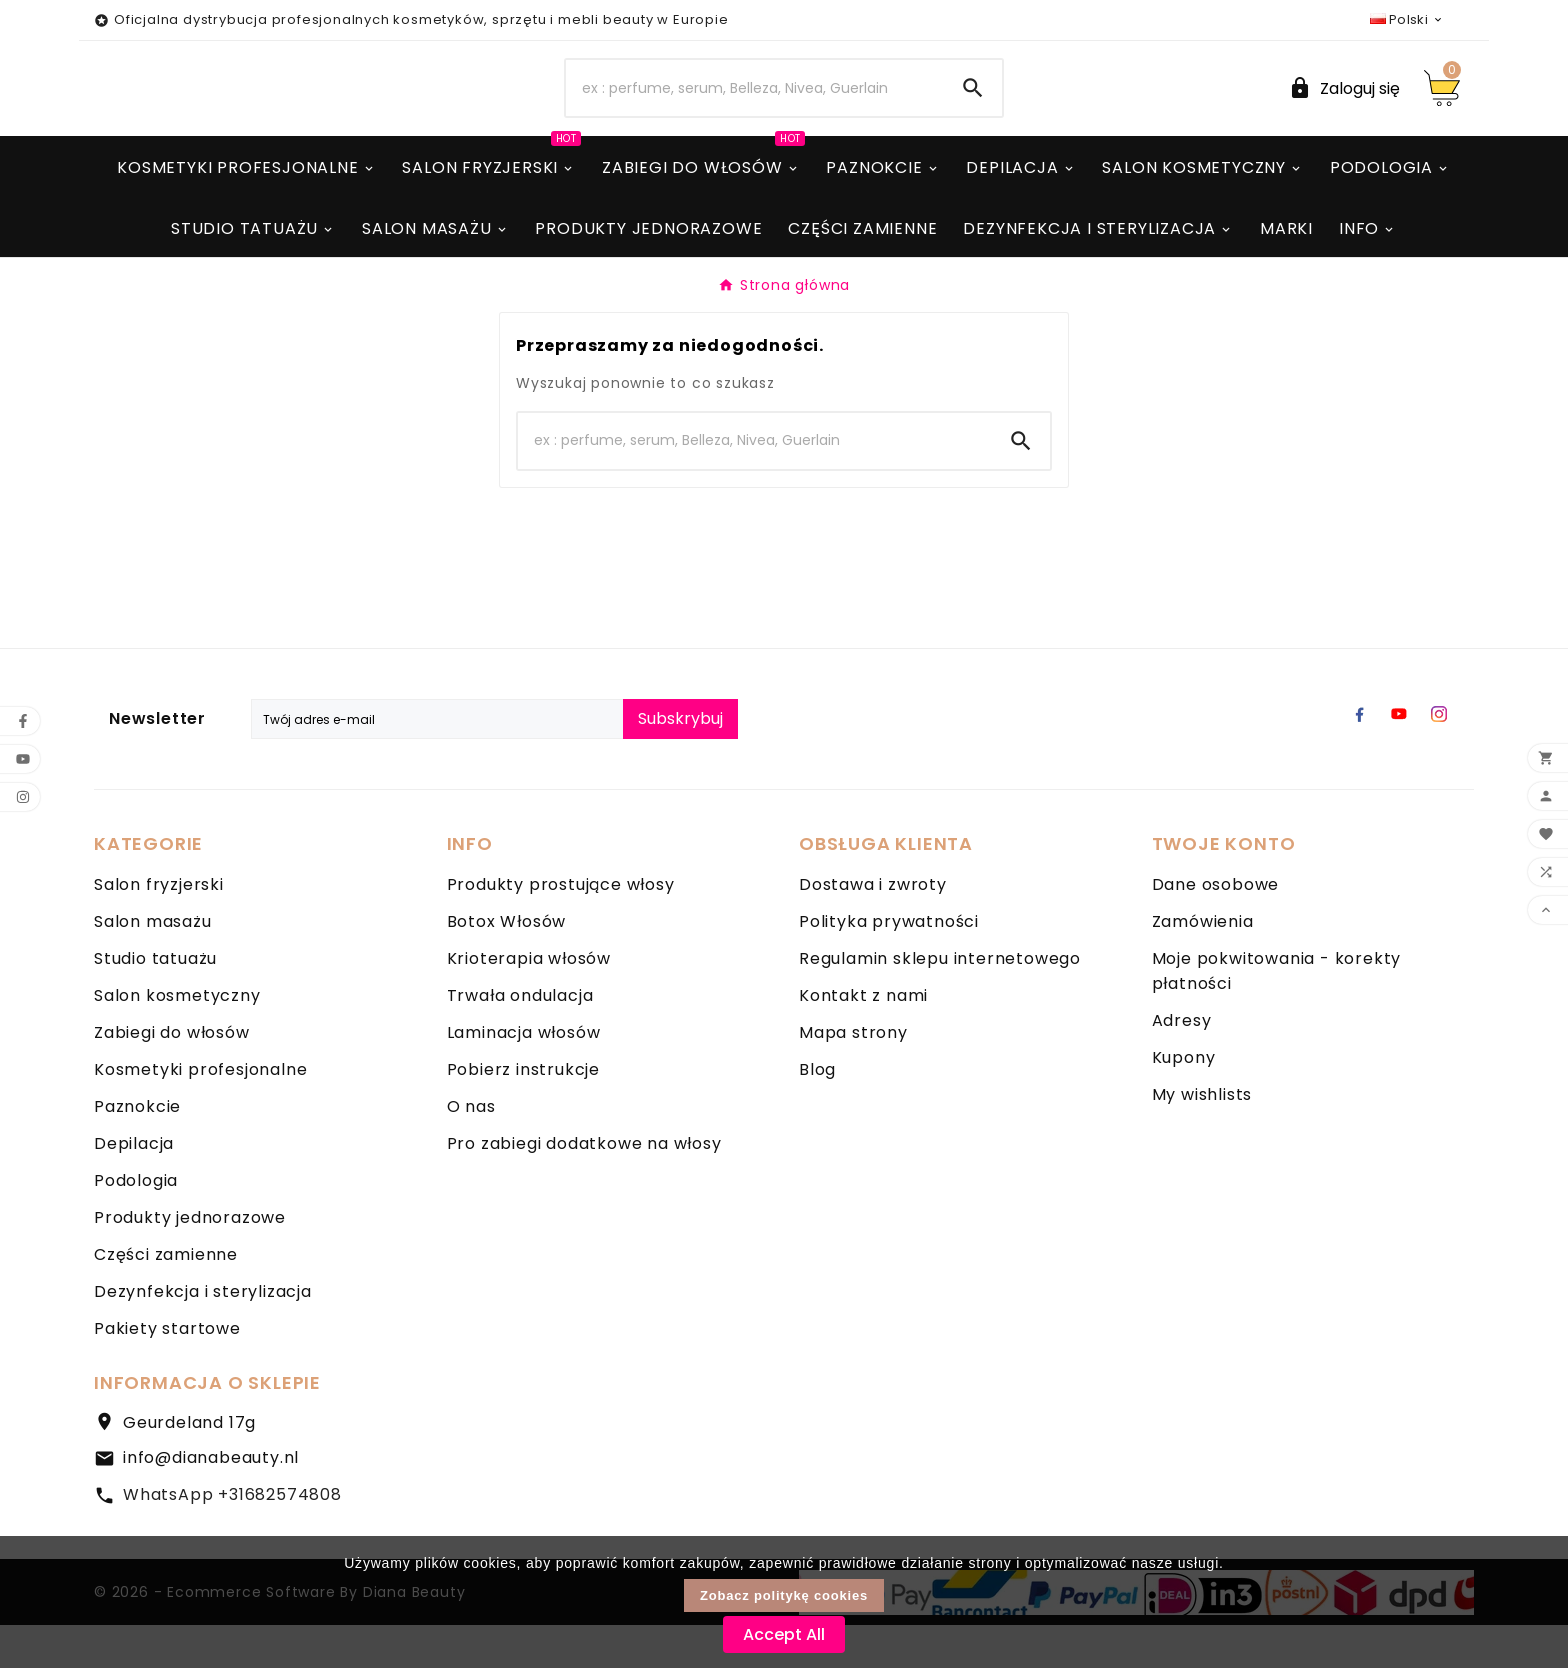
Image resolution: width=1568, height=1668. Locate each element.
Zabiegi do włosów (172, 1075)
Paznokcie (137, 1149)
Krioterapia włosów (529, 1001)
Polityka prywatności (889, 964)
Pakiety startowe (167, 1371)
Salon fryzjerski (159, 927)
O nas (471, 1149)
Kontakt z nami (863, 1038)
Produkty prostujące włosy (561, 927)
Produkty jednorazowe (190, 1260)
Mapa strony (853, 1075)
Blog (817, 1112)
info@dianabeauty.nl (211, 1500)
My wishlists (1202, 1137)
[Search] (755, 110)
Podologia (136, 1223)
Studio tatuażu (155, 1001)
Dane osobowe (1216, 927)
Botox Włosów (507, 964)
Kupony (1184, 1100)
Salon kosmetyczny (177, 1038)
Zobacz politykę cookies (784, 1595)
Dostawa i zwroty (873, 927)
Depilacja (134, 1186)
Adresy (1182, 1063)
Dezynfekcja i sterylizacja (203, 1334)
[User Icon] (1344, 109)
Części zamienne (166, 1297)
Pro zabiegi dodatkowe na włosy (584, 1186)
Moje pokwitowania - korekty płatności (1277, 1014)
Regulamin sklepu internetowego (940, 1001)
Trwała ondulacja (520, 1038)
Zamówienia (1203, 964)
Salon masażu (153, 964)
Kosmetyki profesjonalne (200, 1112)
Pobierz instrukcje (523, 1112)
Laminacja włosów (524, 1075)
